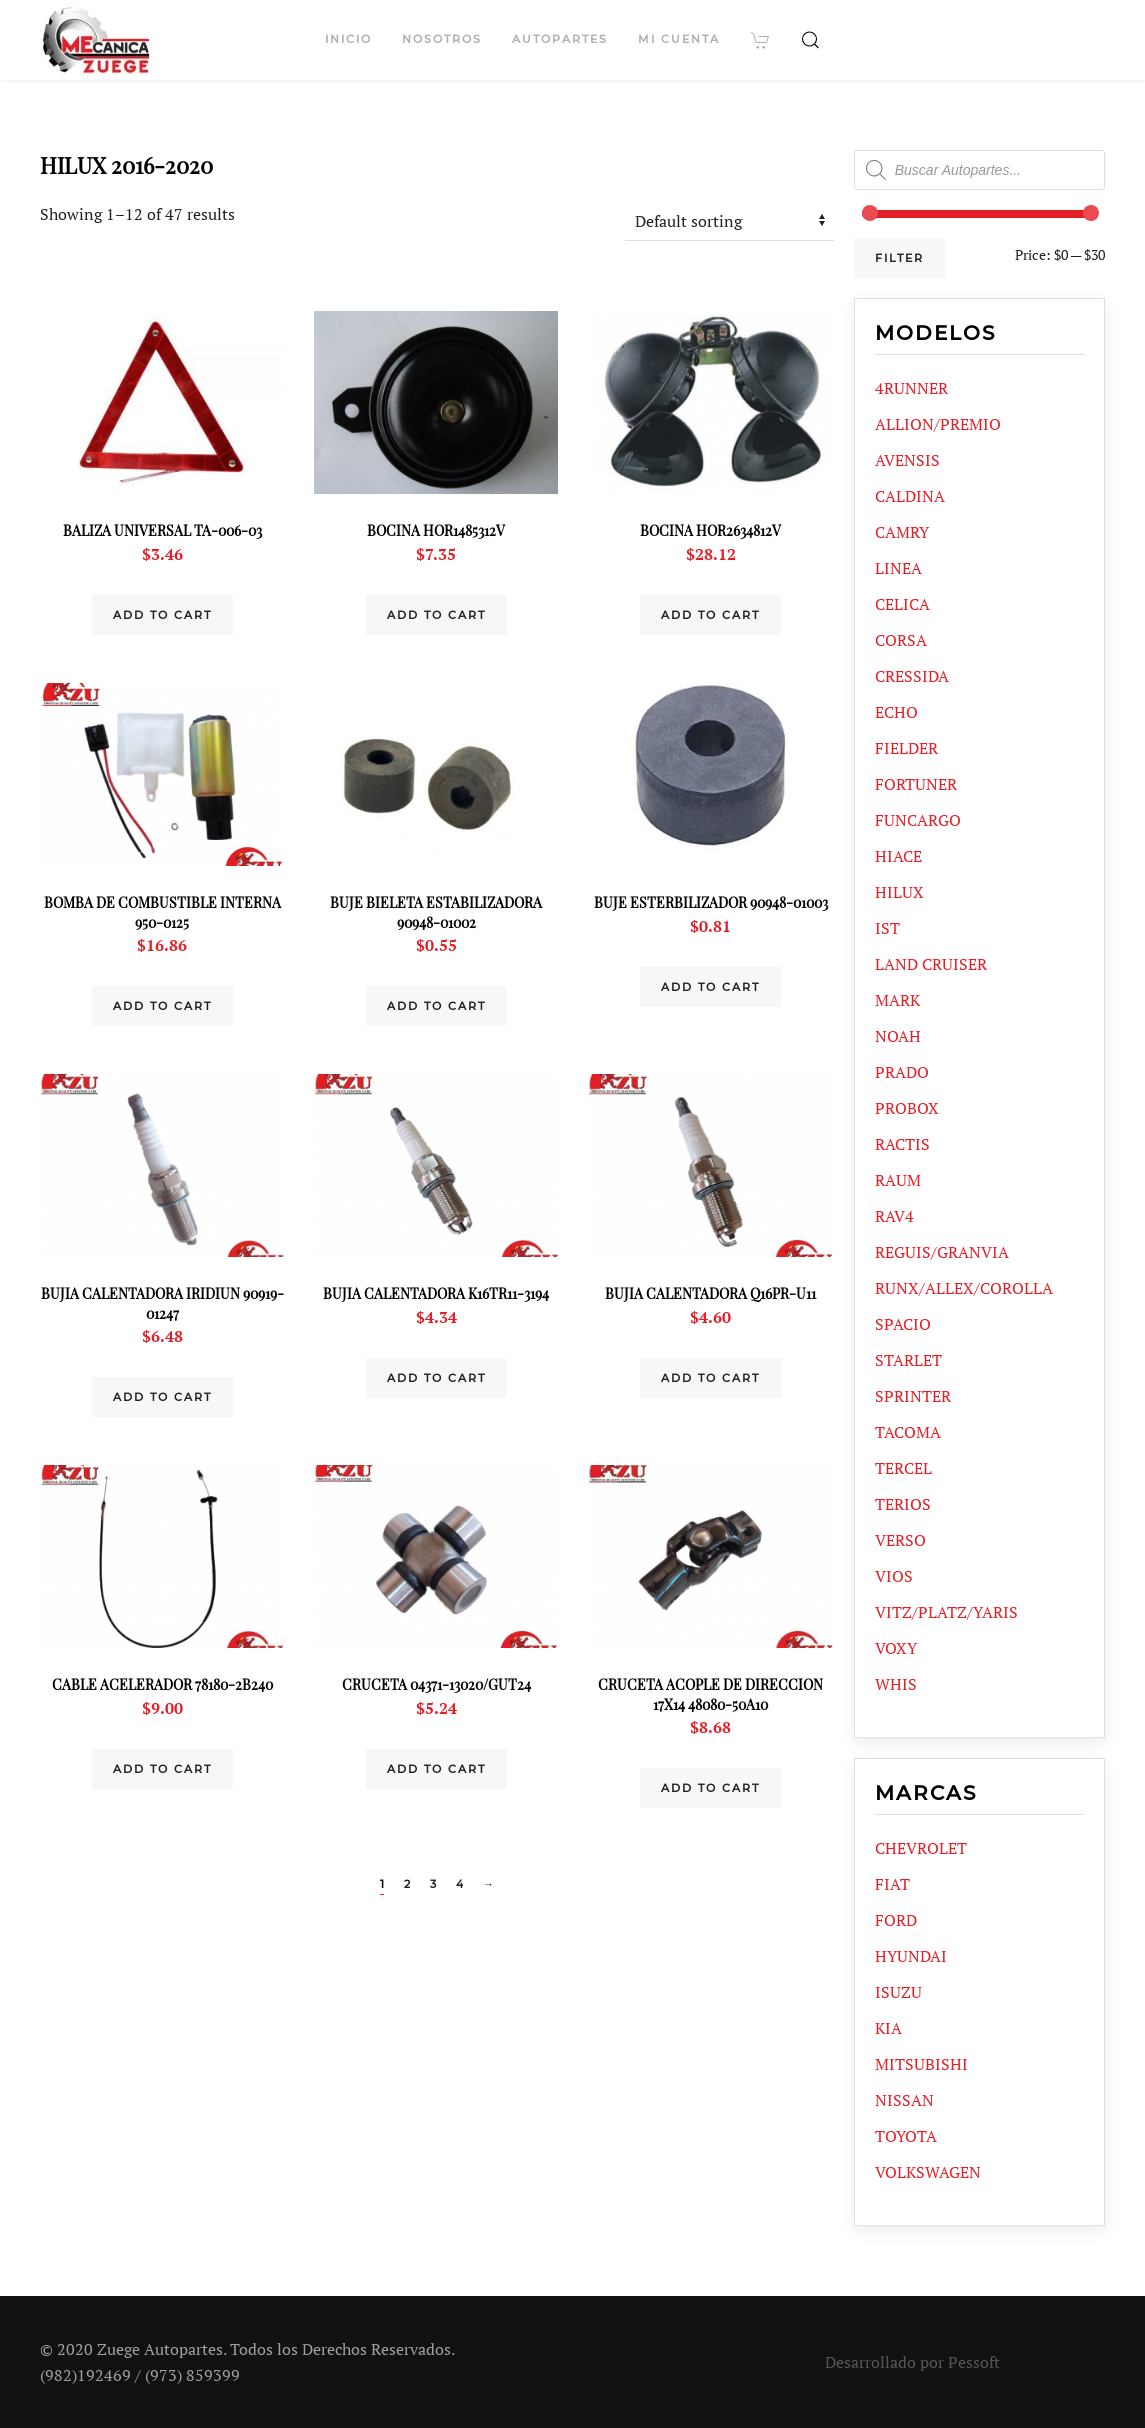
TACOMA (908, 1432)
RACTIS (902, 1144)
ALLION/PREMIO (938, 424)
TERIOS (903, 1504)
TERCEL (903, 1468)
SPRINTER (913, 1396)
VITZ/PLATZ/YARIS (946, 1612)
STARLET (908, 1360)
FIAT (892, 1884)
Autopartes (560, 39)
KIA (888, 2028)
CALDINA (910, 496)
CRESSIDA (912, 676)
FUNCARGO (918, 820)
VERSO (900, 1540)
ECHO (896, 712)
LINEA (898, 568)
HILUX (899, 892)
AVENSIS (907, 460)
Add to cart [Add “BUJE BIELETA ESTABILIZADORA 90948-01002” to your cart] (436, 1006)
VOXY (896, 1648)
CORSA (901, 640)
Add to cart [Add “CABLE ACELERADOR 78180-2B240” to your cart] (162, 1769)
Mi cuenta (679, 39)
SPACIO (903, 1324)
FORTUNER (916, 784)
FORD (896, 1920)
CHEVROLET (921, 1848)
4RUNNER (911, 388)
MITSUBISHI (921, 2064)
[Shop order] (729, 221)
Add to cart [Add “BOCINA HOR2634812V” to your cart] (710, 615)
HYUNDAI (911, 1956)
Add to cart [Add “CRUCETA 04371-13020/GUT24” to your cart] (436, 1769)
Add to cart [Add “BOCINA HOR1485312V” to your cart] (436, 615)
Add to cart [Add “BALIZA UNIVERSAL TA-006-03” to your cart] (162, 615)
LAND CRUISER (931, 964)
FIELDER (906, 748)
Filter (899, 258)
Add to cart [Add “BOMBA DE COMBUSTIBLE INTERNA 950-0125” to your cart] (162, 1006)
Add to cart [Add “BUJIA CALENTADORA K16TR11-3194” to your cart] (436, 1378)
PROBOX (907, 1108)
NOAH (898, 1036)
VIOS (894, 1576)
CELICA (902, 604)
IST (887, 928)
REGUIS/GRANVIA (942, 1252)
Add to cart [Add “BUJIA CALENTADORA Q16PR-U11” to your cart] (710, 1378)
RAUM (898, 1180)
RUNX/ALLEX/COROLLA (964, 1288)
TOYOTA (906, 2136)
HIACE (898, 856)
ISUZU (898, 1992)
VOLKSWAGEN (928, 2172)
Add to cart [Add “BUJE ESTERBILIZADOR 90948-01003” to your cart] (710, 987)
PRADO (902, 1072)
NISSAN (904, 2100)
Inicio (348, 39)
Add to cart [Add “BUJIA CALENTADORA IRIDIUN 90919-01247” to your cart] (162, 1397)
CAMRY (902, 532)
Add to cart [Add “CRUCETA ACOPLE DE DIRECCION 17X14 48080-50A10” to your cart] (710, 1788)
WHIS (896, 1684)
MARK (897, 1000)
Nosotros (442, 39)
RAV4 (894, 1216)
